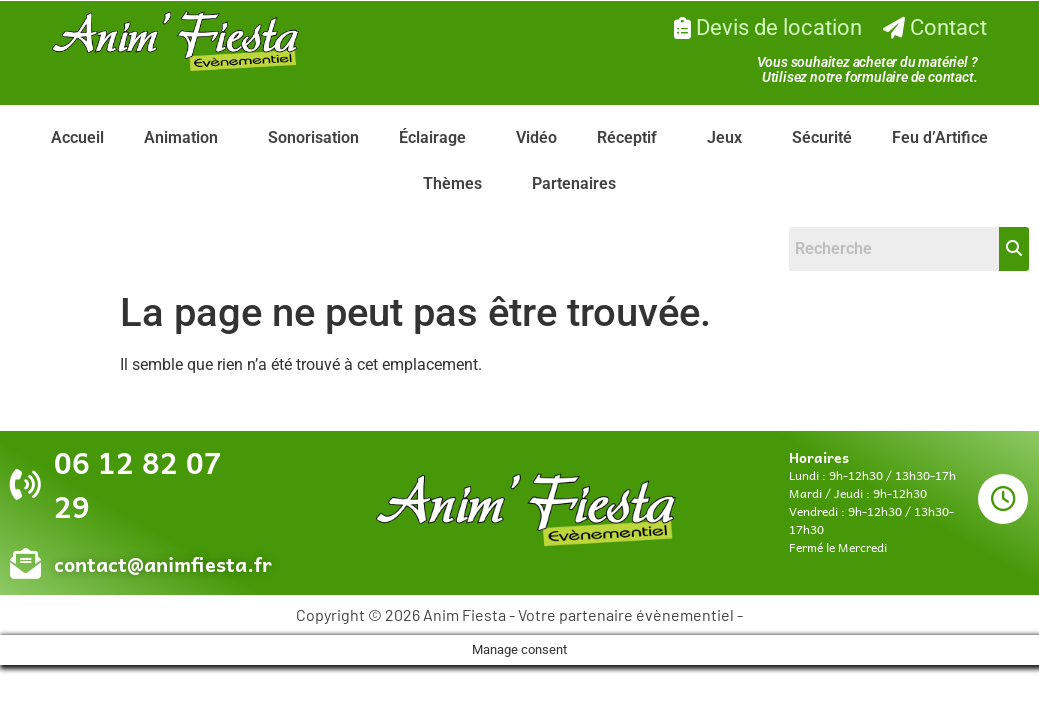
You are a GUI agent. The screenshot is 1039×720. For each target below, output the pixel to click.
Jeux (724, 137)
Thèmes (452, 183)
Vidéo (536, 137)
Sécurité (822, 137)
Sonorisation (313, 137)
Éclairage (432, 137)
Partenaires (574, 183)
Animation (181, 137)
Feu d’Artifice (940, 137)
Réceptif (627, 137)
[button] (186, 138)
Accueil (77, 137)
